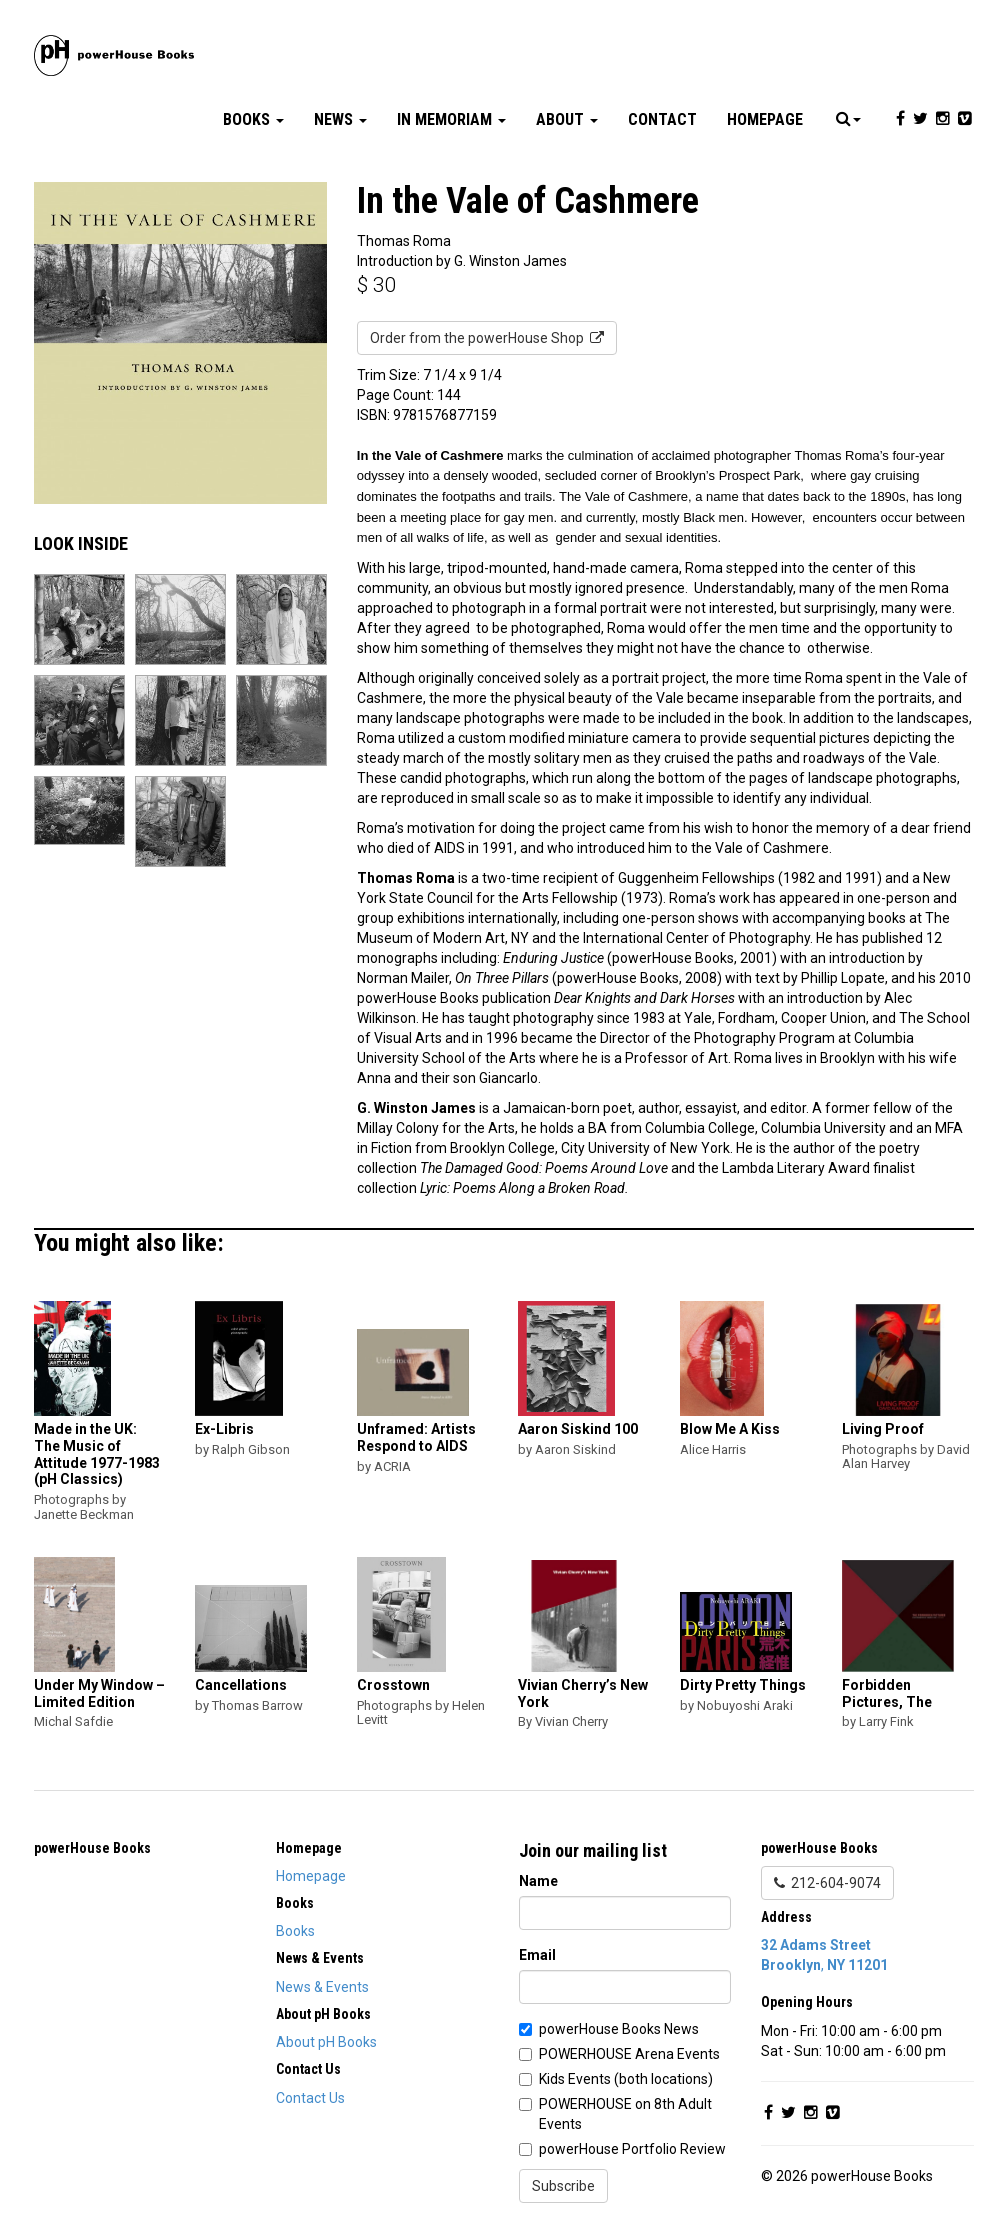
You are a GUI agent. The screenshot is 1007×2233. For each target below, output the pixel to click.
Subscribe (563, 2186)
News (340, 119)
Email (537, 1955)
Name (538, 1881)
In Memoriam (451, 119)
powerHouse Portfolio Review (632, 2149)
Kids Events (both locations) (626, 2079)
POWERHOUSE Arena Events (629, 2054)
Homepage (765, 119)
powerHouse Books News (619, 2029)
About (567, 119)
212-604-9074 (827, 1883)
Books (253, 119)
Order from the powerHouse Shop (487, 338)
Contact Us (310, 2098)
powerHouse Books (92, 1848)
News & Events (322, 1987)
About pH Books (326, 2042)
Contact (662, 119)
